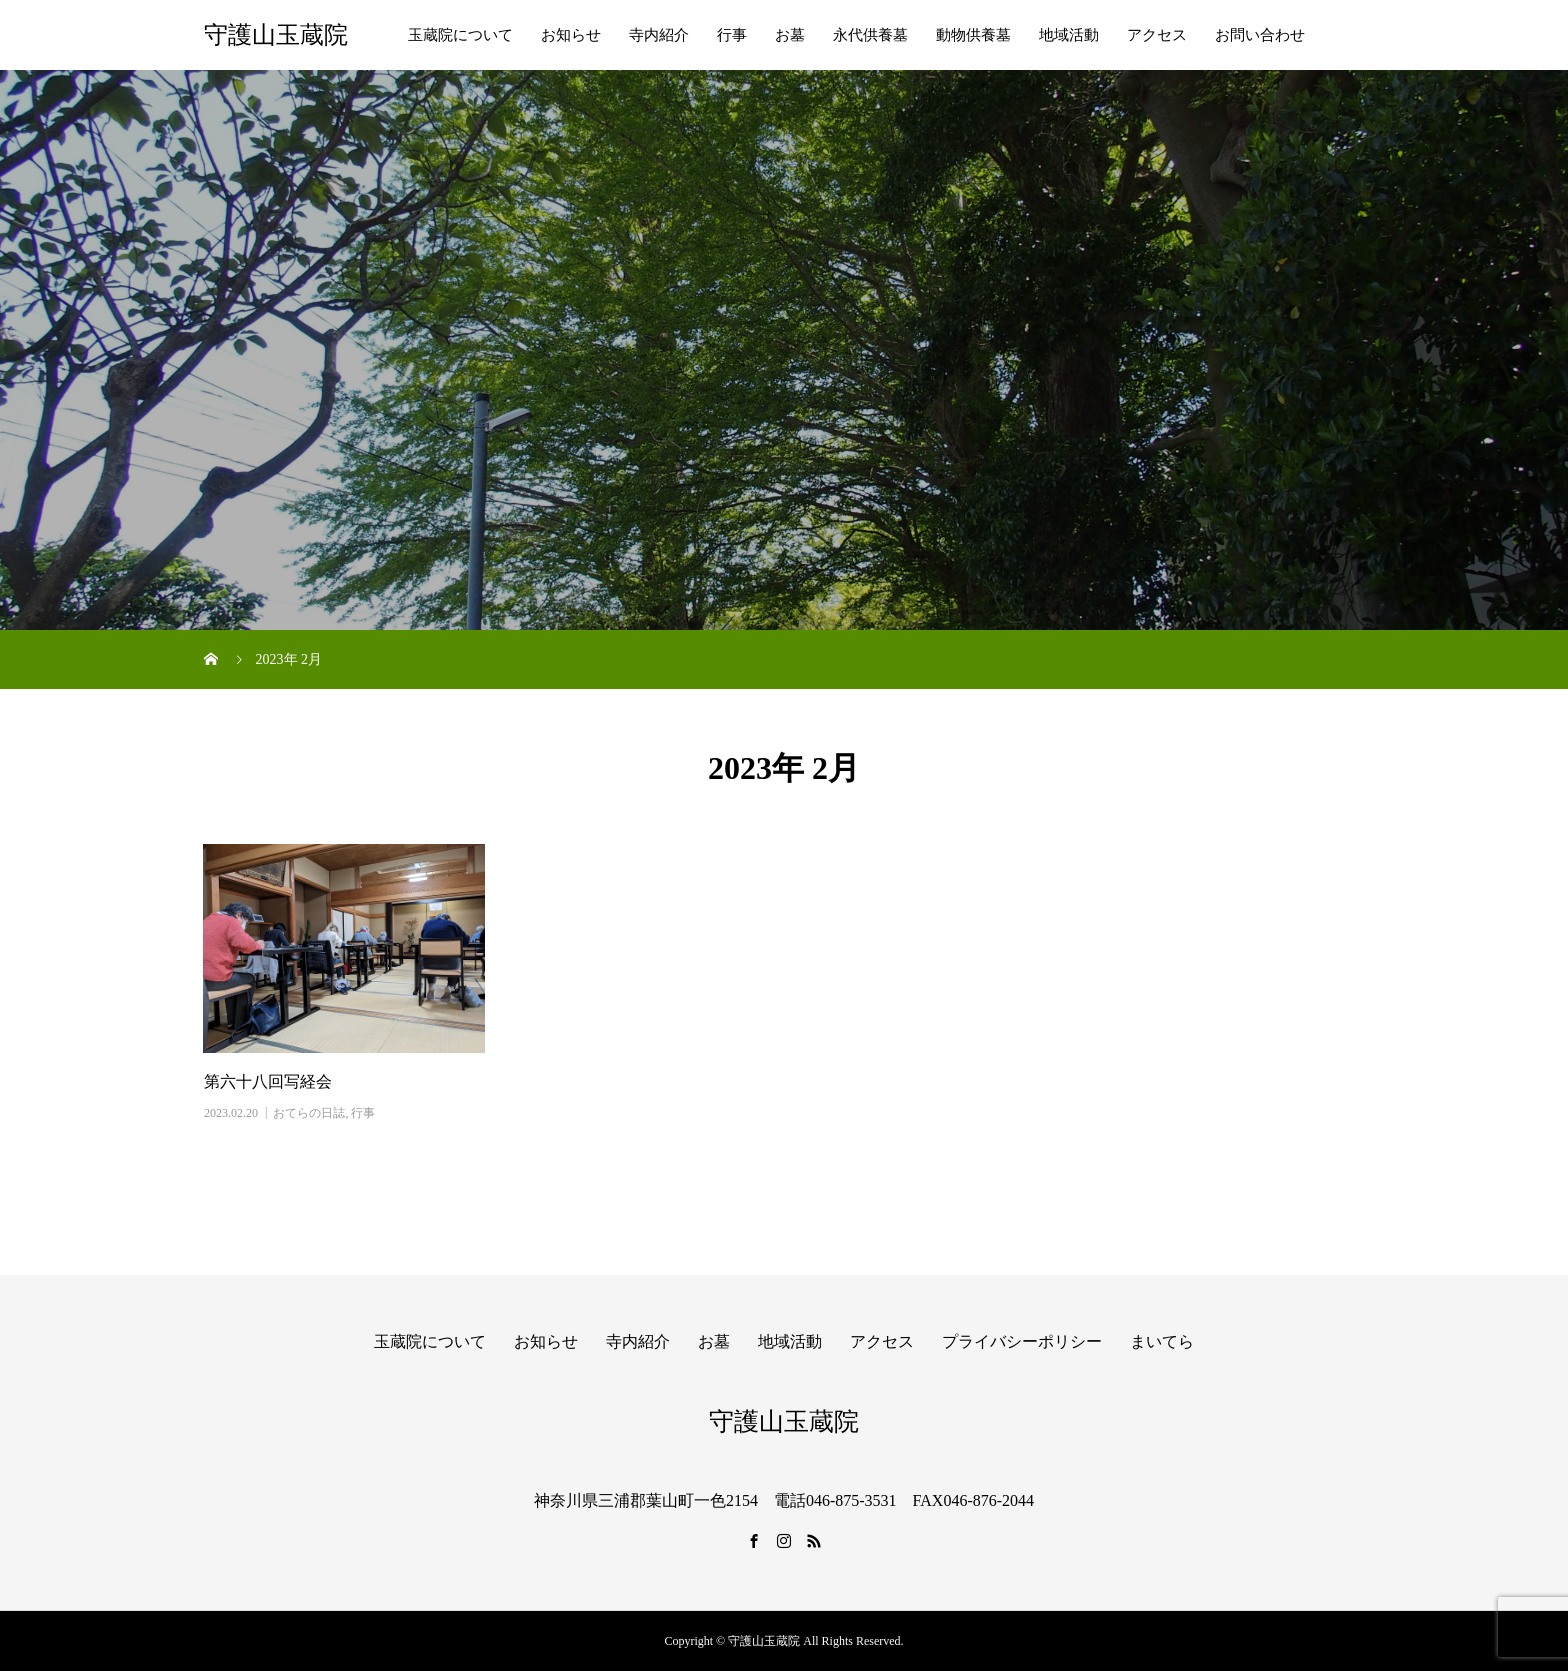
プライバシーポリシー (1022, 1341)
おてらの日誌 (309, 1113)
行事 (732, 35)
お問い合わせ (1260, 35)
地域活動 (1069, 35)
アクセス (1157, 35)
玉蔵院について (460, 35)
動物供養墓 (973, 35)
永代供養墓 (870, 35)
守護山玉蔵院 (276, 35)
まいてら (1162, 1341)
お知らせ (571, 35)
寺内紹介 (659, 35)
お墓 (790, 35)
